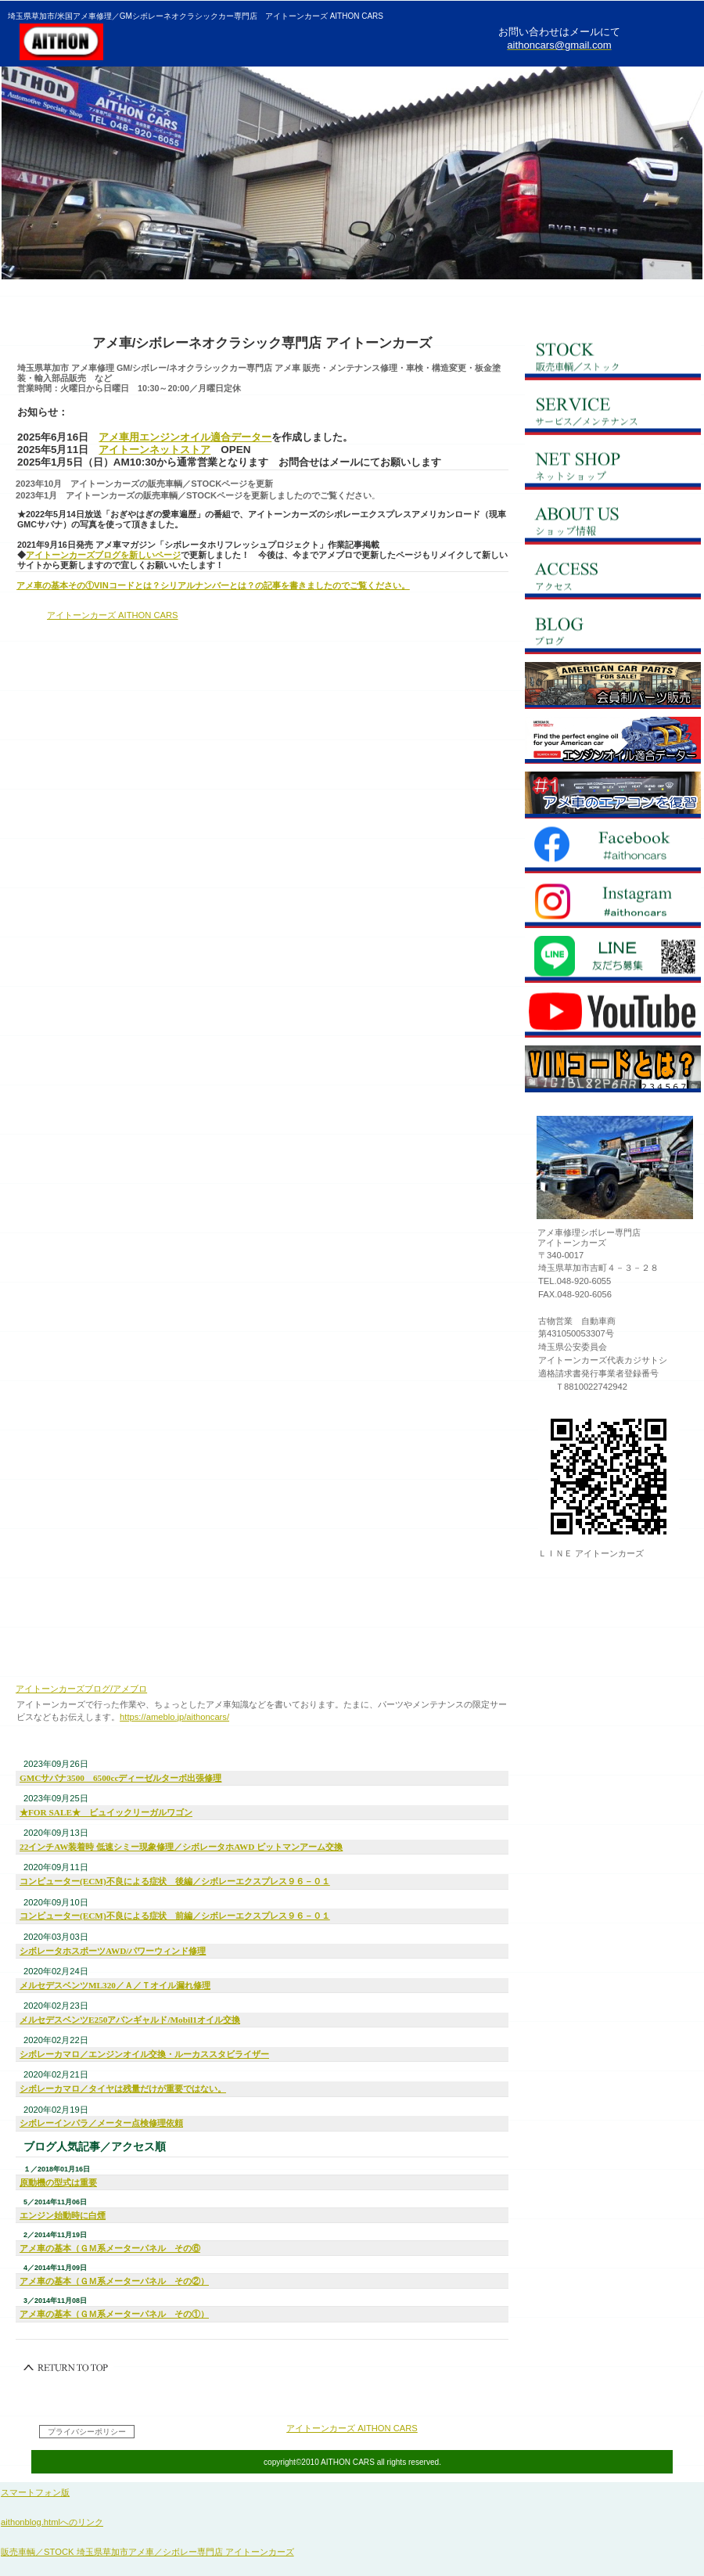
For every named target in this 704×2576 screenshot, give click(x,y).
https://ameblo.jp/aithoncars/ (174, 1717)
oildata (613, 740)
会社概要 (613, 521)
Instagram (613, 904)
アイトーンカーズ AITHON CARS (112, 615)
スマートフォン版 (35, 2492)
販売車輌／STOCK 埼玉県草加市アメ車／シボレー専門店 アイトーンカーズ (147, 2551)
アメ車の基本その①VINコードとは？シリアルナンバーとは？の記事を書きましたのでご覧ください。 (213, 585)
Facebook (613, 849)
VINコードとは (613, 1068)
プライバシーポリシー (87, 2431)
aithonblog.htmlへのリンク (52, 2522)
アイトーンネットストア (154, 449)
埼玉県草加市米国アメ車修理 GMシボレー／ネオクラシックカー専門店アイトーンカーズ (199, 40)
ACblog (613, 795)
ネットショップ (613, 466)
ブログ (613, 630)
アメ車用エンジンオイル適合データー (185, 437)
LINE (613, 959)
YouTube (613, 1014)
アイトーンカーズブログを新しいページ (103, 554)
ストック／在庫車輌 (613, 356)
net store (613, 685)
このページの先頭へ (66, 2368)
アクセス (613, 575)
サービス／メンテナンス (613, 411)
